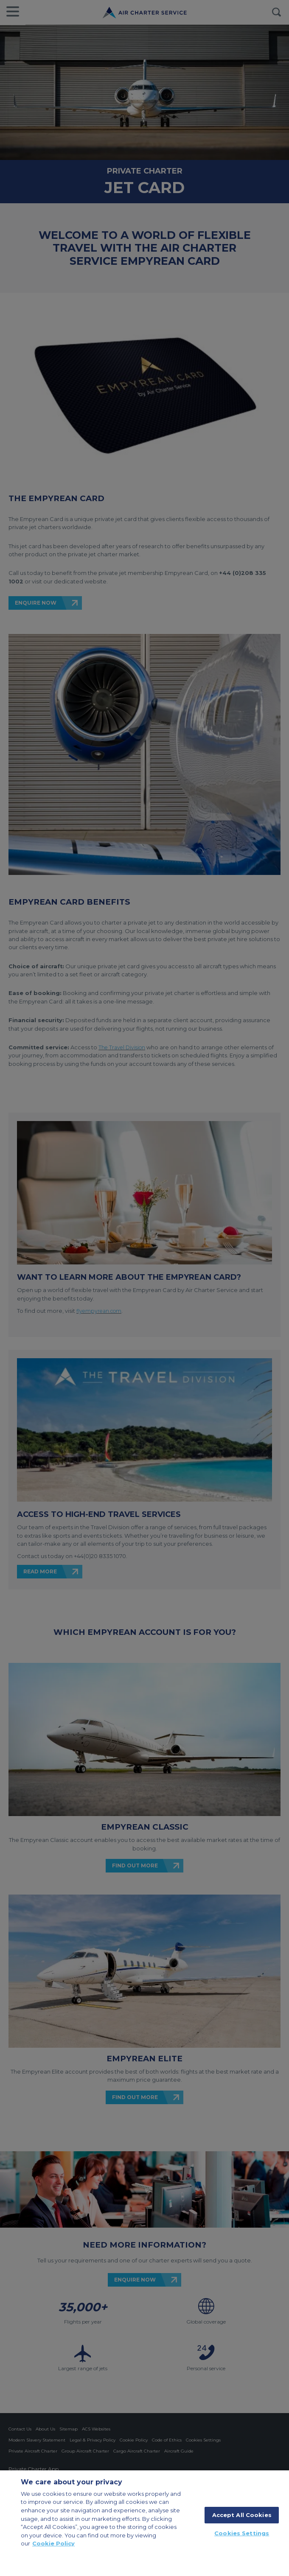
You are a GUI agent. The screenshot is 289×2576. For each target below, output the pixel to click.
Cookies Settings (241, 2533)
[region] (144, 2523)
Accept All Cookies (242, 2515)
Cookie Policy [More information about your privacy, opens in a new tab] (53, 2543)
